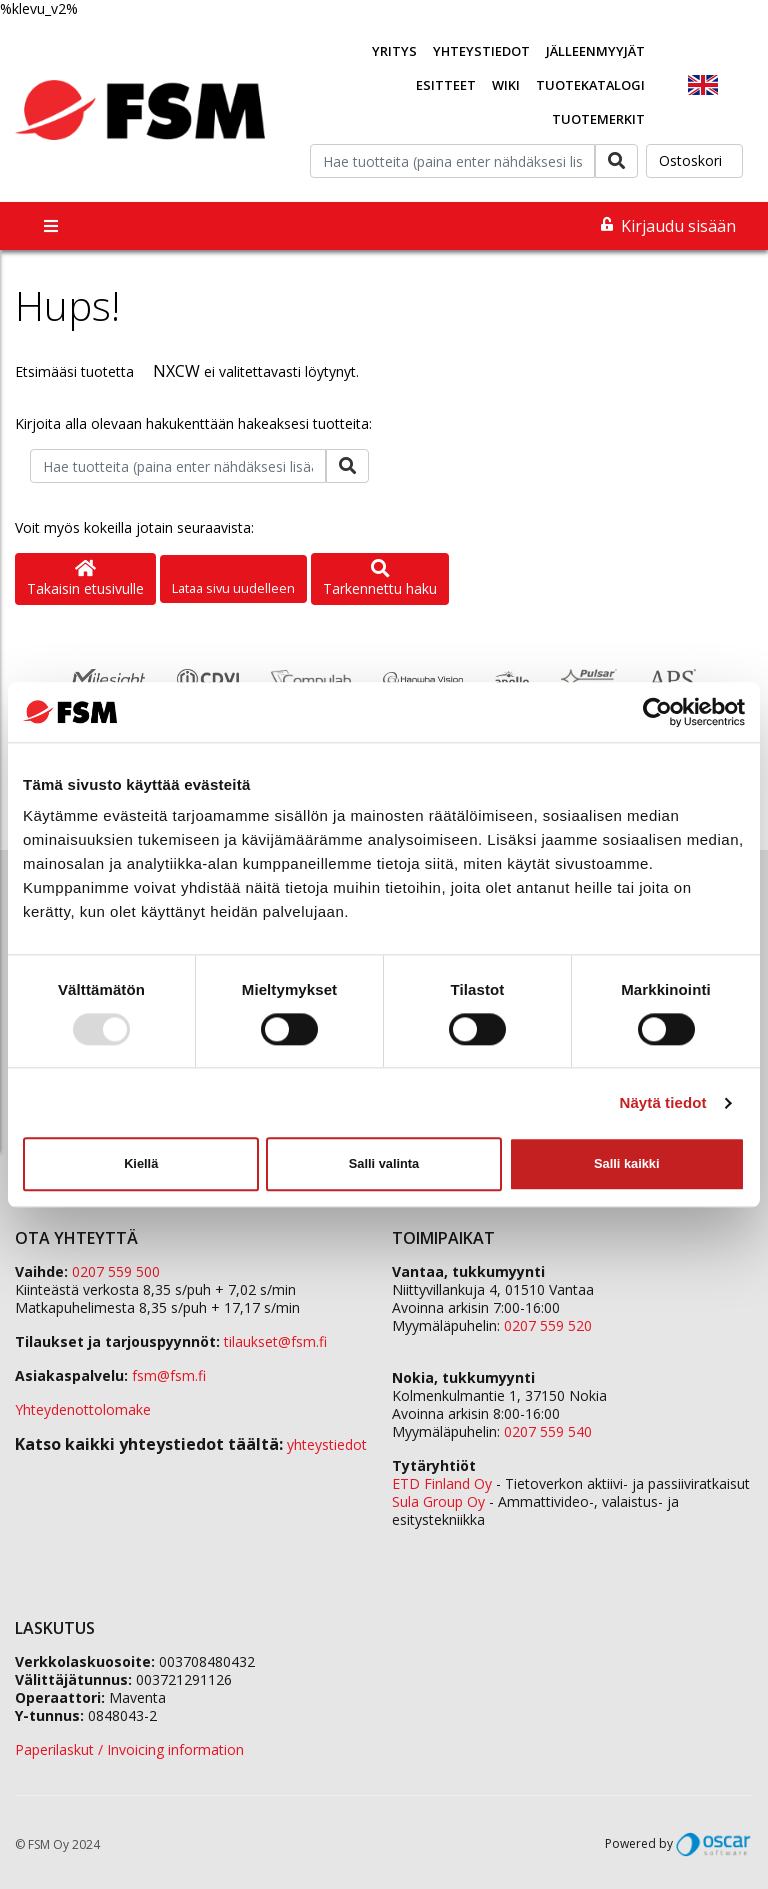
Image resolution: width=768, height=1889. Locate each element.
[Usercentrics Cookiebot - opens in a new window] (657, 712)
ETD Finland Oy (442, 1483)
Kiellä (141, 1163)
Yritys (394, 51)
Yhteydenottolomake (83, 1409)
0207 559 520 (548, 1325)
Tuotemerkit (598, 119)
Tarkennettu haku (380, 579)
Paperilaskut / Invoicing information (129, 1749)
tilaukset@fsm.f (275, 1341)
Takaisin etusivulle (85, 579)
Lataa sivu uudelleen (233, 588)
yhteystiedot (327, 1444)
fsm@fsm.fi (169, 1375)
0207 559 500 (116, 1271)
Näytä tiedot (663, 1102)
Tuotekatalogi (590, 85)
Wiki (506, 85)
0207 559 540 (548, 1431)
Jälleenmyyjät (595, 51)
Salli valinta (384, 1163)
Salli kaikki (626, 1163)
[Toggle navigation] (51, 226)
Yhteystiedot (481, 51)
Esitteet (446, 85)
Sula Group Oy (438, 1501)
